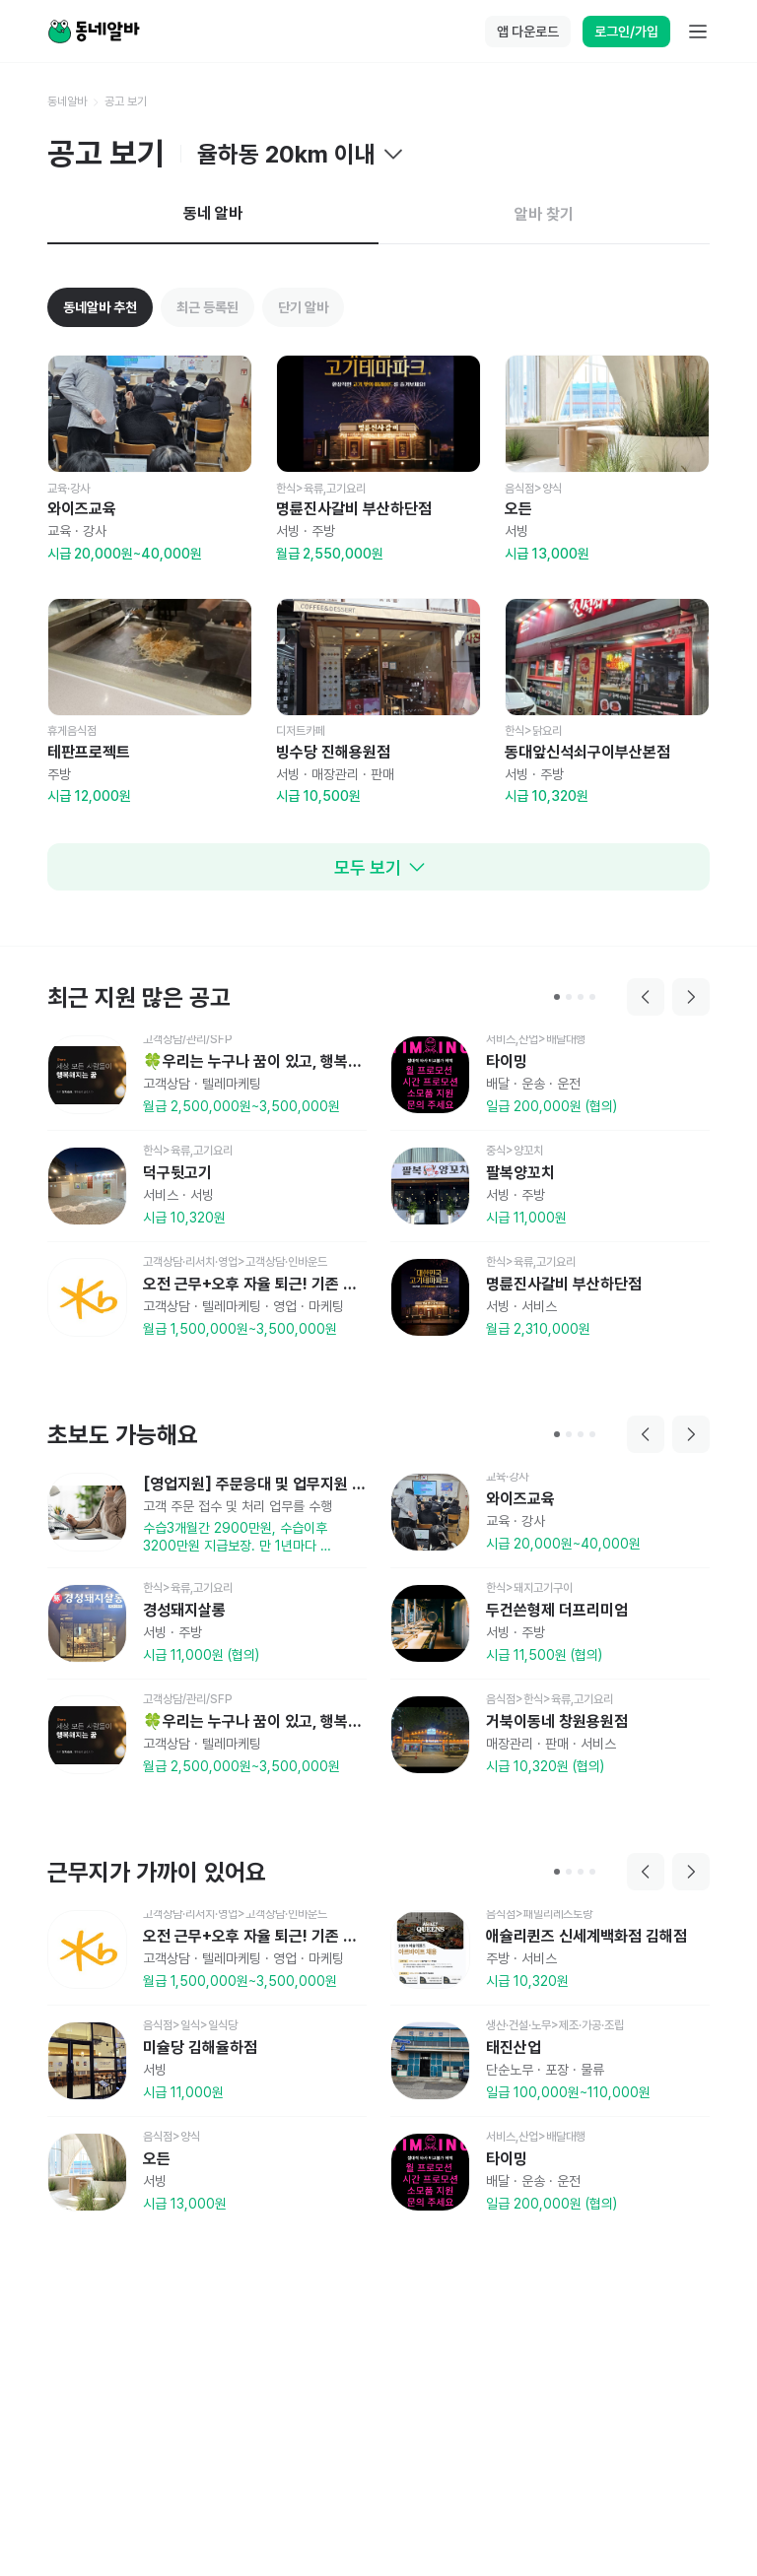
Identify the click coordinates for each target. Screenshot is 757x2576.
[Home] (93, 31)
